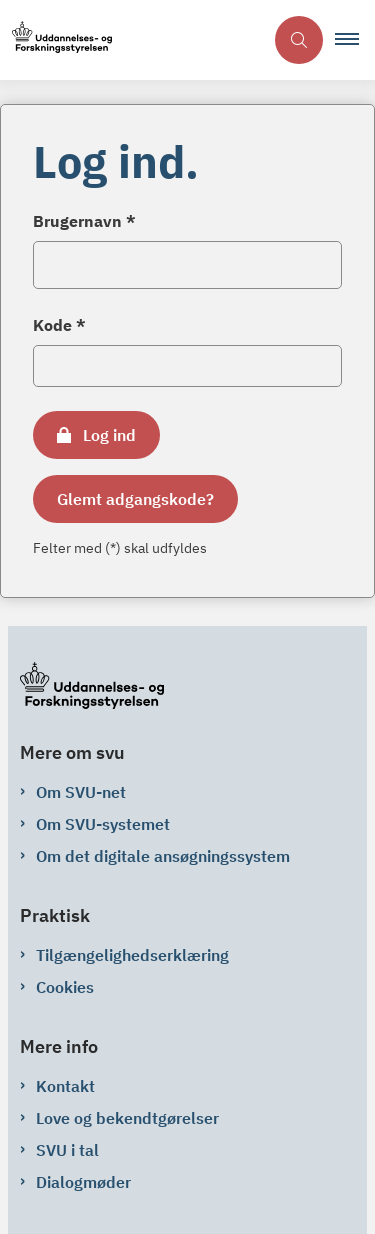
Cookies (65, 987)
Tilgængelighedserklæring (132, 955)
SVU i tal (67, 1150)
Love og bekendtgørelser (127, 1118)
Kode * (59, 325)
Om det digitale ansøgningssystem (163, 856)
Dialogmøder (83, 1182)
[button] (355, 40)
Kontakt (65, 1086)
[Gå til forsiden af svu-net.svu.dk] (56, 40)
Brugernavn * (84, 221)
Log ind (109, 435)
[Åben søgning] (299, 40)
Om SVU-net (81, 792)
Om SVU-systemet (103, 824)
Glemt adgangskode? (135, 499)
